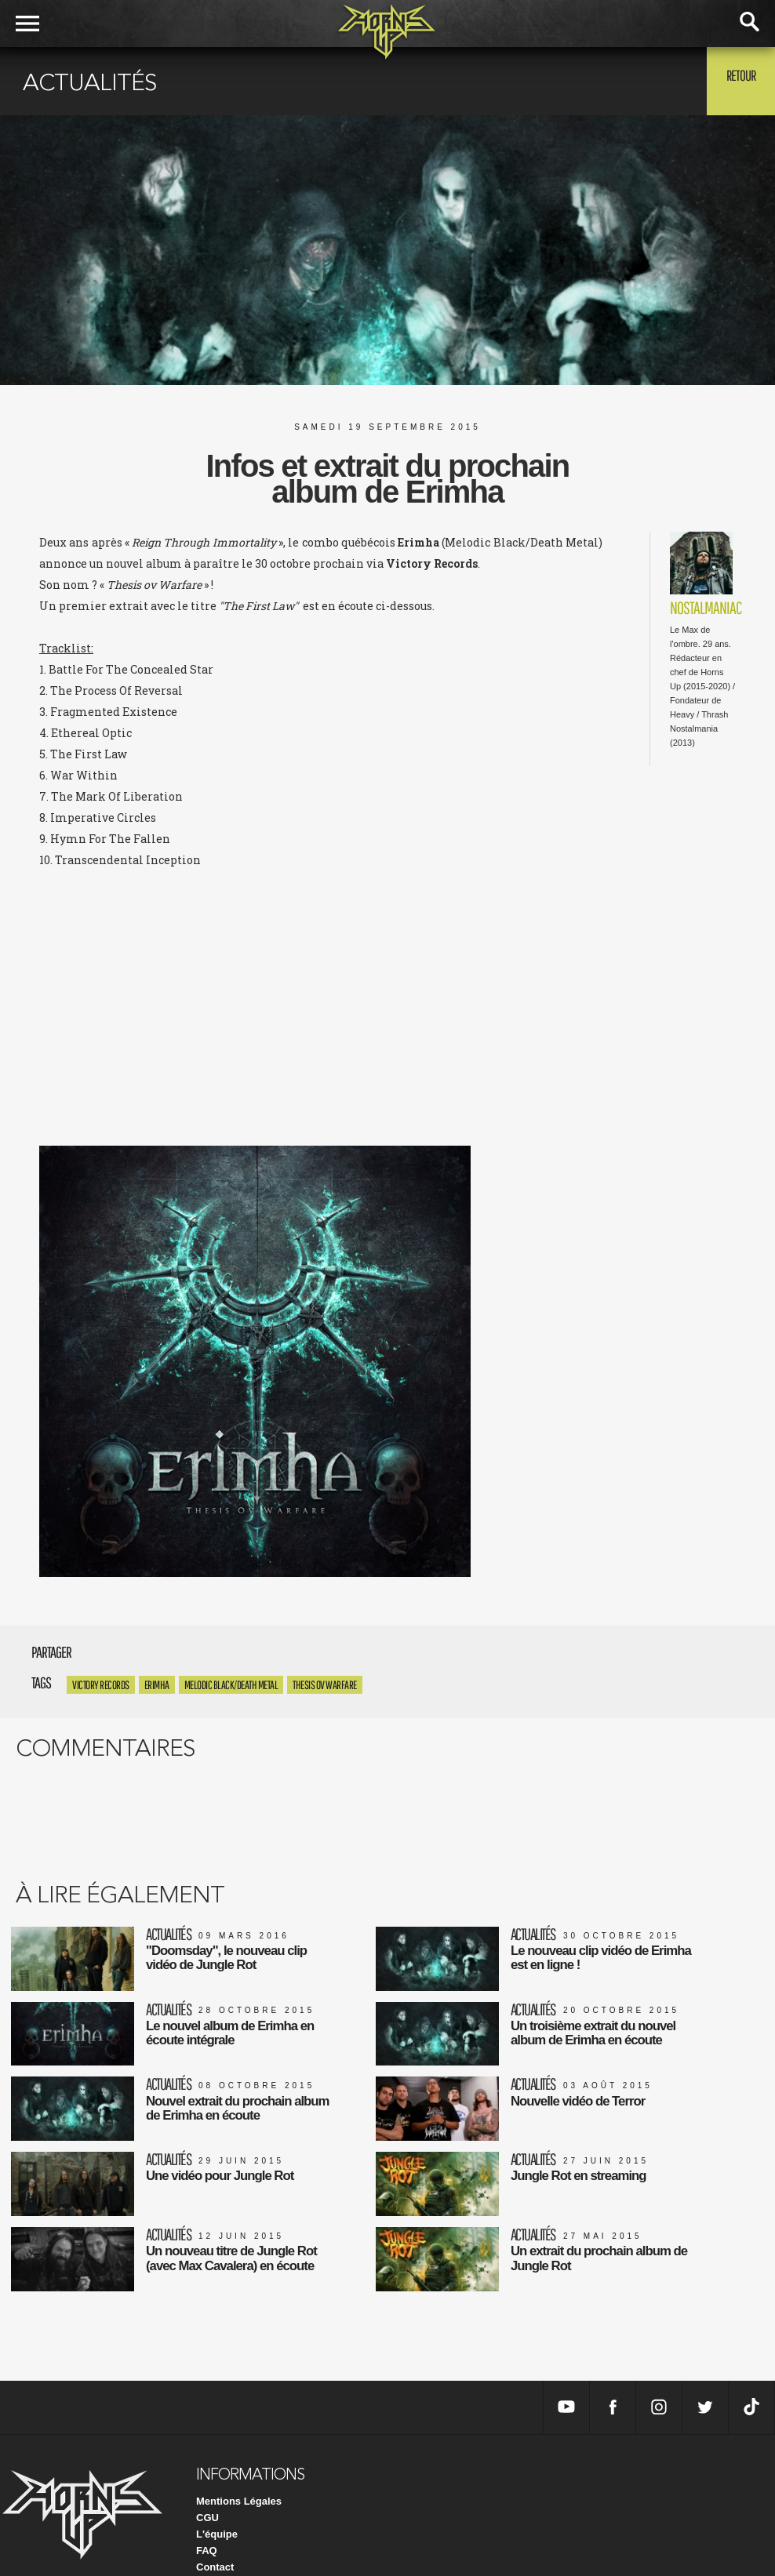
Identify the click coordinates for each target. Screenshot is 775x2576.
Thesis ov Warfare (325, 1684)
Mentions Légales (239, 2470)
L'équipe (217, 2503)
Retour (736, 80)
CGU (207, 2487)
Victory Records (100, 1684)
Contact (215, 2536)
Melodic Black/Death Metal (231, 1684)
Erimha (156, 1684)
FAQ (206, 2520)
